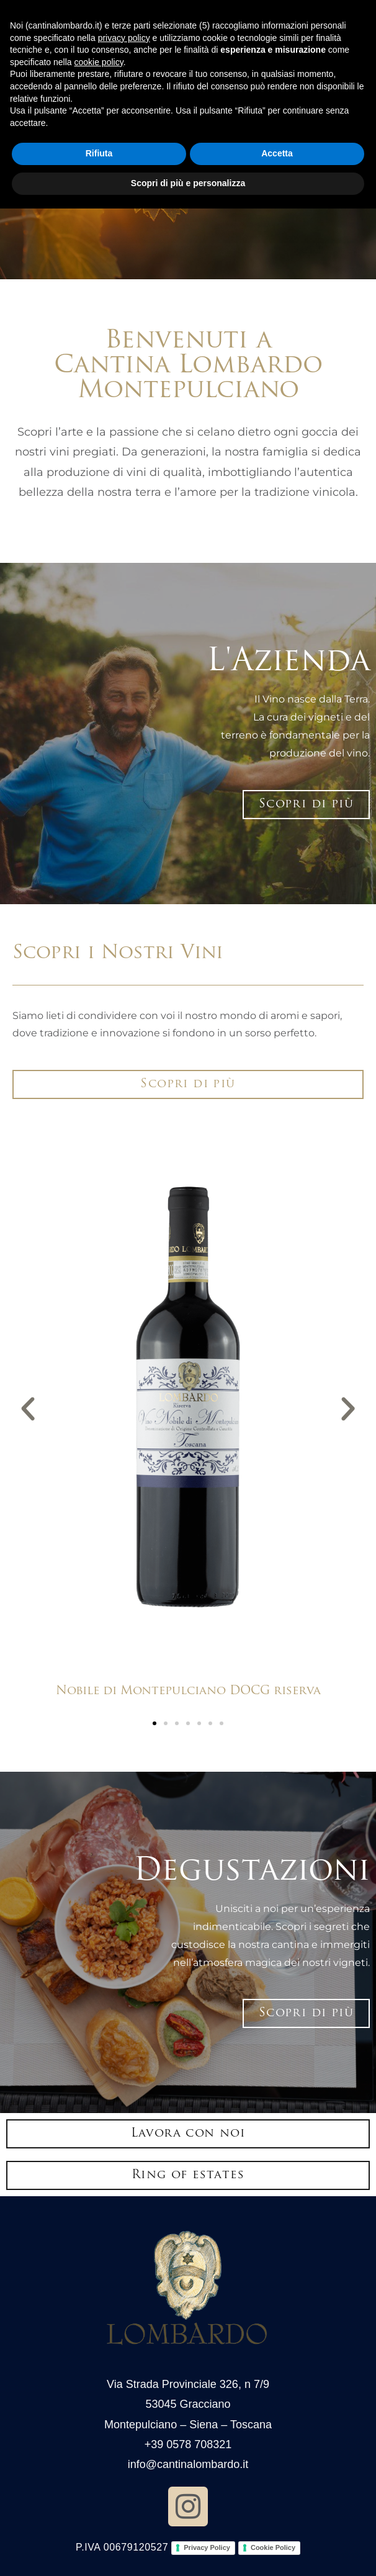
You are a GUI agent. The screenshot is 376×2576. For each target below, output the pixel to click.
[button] (27, 1409)
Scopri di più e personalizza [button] (188, 183)
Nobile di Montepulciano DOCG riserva (188, 1691)
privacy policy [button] (124, 38)
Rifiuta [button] (99, 153)
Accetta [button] (277, 153)
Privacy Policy (207, 2547)
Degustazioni (251, 1872)
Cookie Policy (273, 2547)
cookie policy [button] (98, 62)
